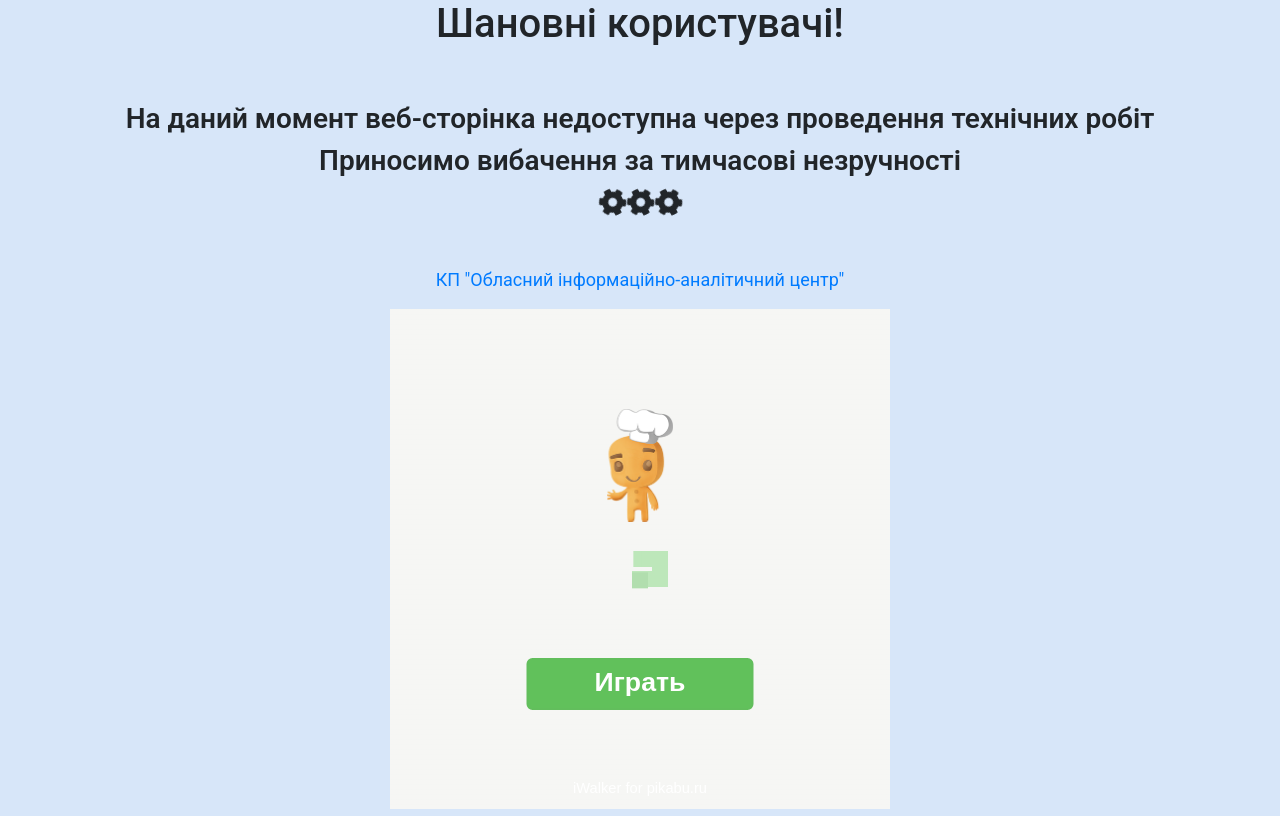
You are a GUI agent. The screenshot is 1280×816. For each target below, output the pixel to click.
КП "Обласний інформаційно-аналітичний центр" (640, 279)
